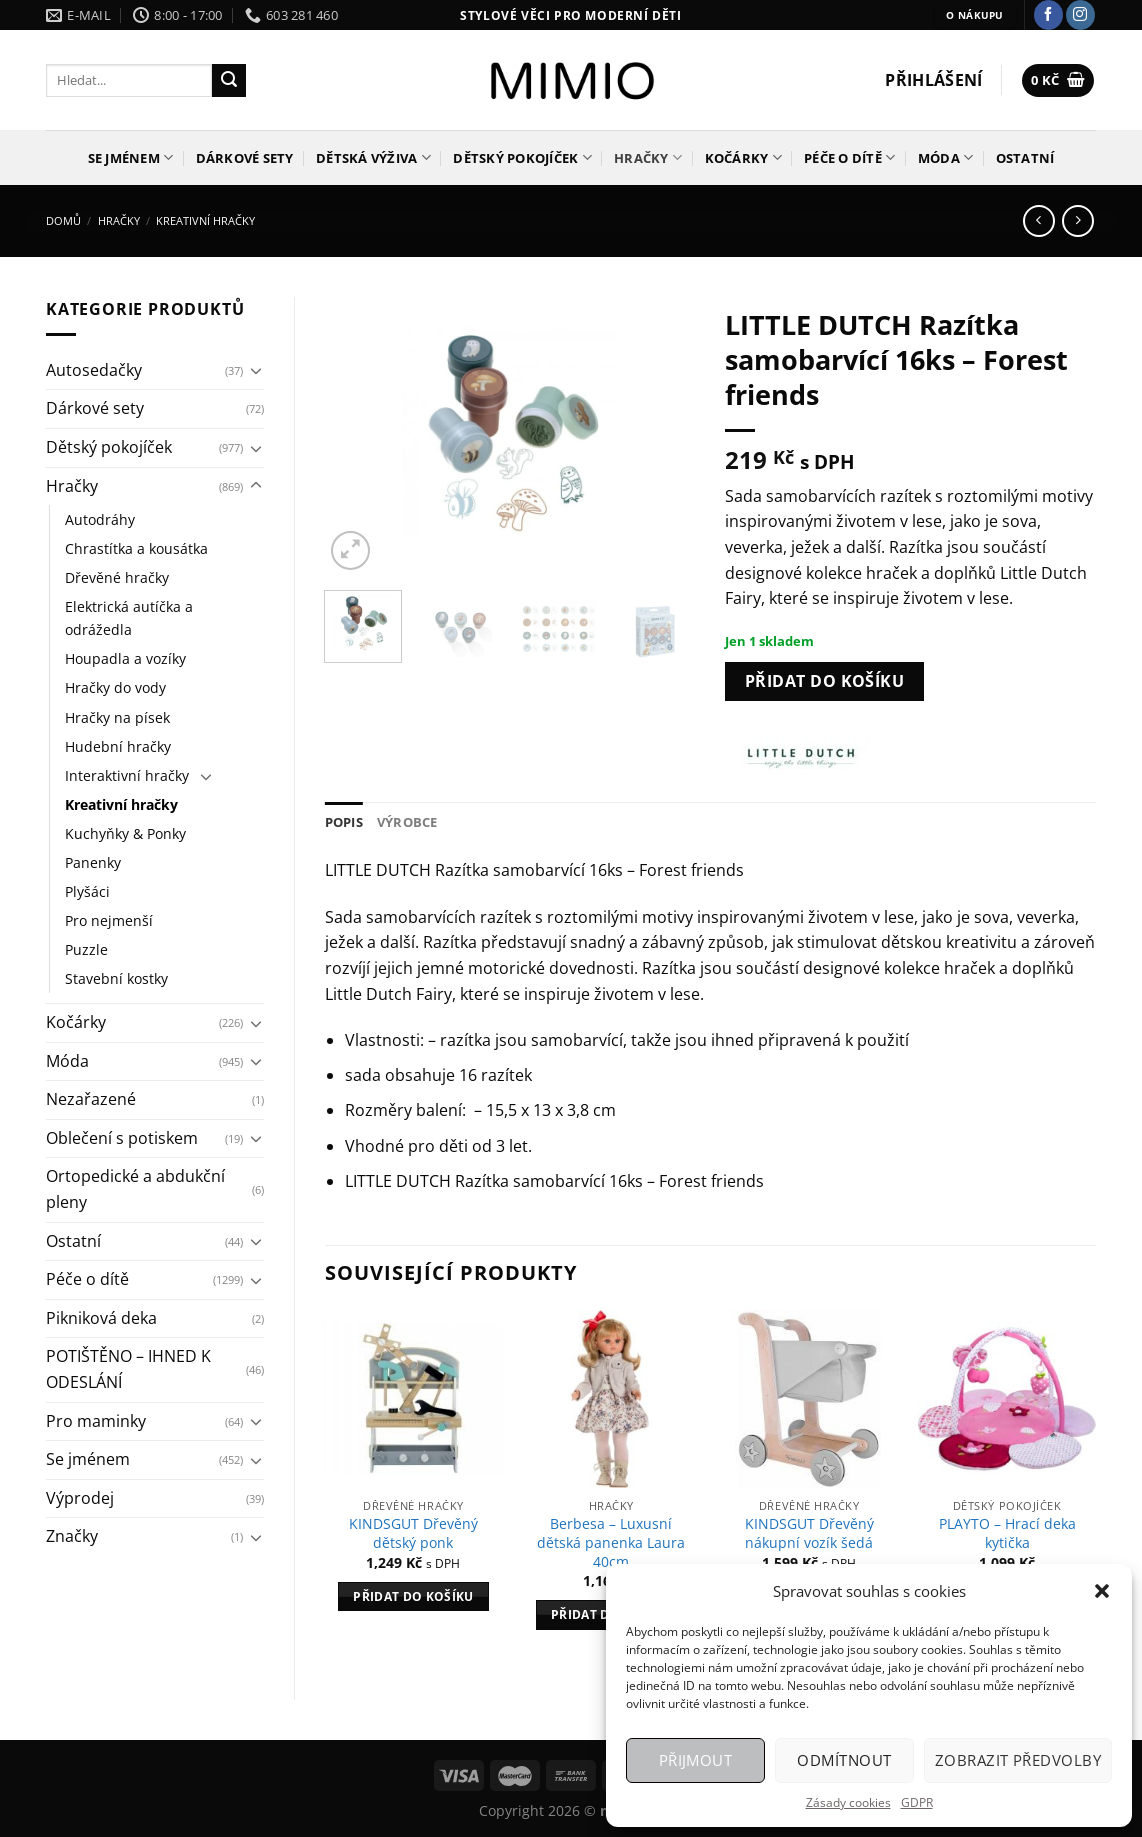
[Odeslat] (229, 81)
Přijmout (696, 1760)
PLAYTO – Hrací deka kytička (1007, 1533)
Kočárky (743, 157)
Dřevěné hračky (117, 577)
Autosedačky (94, 370)
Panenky (93, 862)
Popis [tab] (344, 822)
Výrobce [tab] (407, 822)
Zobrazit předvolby (1018, 1760)
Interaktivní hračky (127, 775)
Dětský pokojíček (522, 157)
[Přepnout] (256, 370)
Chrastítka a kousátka (136, 548)
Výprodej (80, 1498)
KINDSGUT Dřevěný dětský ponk (413, 1533)
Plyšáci (87, 891)
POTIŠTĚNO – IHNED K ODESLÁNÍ (128, 1369)
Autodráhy (100, 519)
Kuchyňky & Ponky (125, 833)
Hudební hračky (118, 746)
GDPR (917, 1802)
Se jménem (131, 157)
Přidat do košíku (824, 681)
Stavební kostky (116, 978)
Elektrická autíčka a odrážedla (129, 618)
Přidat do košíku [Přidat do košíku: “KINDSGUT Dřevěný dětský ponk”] (413, 1596)
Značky (72, 1536)
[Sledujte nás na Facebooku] (1048, 15)
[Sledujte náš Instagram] (1080, 15)
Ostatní (1025, 158)
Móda (945, 157)
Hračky (648, 157)
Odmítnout (844, 1760)
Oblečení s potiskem (122, 1138)
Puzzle (86, 949)
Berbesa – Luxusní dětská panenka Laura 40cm (611, 1542)
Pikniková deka (101, 1318)
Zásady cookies (848, 1802)
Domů (63, 220)
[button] (1102, 1591)
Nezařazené (91, 1099)
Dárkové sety (245, 158)
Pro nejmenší (109, 920)
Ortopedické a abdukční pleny (135, 1189)
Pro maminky (96, 1421)
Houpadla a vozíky (125, 658)
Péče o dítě (849, 157)
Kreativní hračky (205, 220)
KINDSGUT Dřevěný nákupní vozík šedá (809, 1533)
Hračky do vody (115, 687)
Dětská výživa (373, 157)
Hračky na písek (117, 717)
